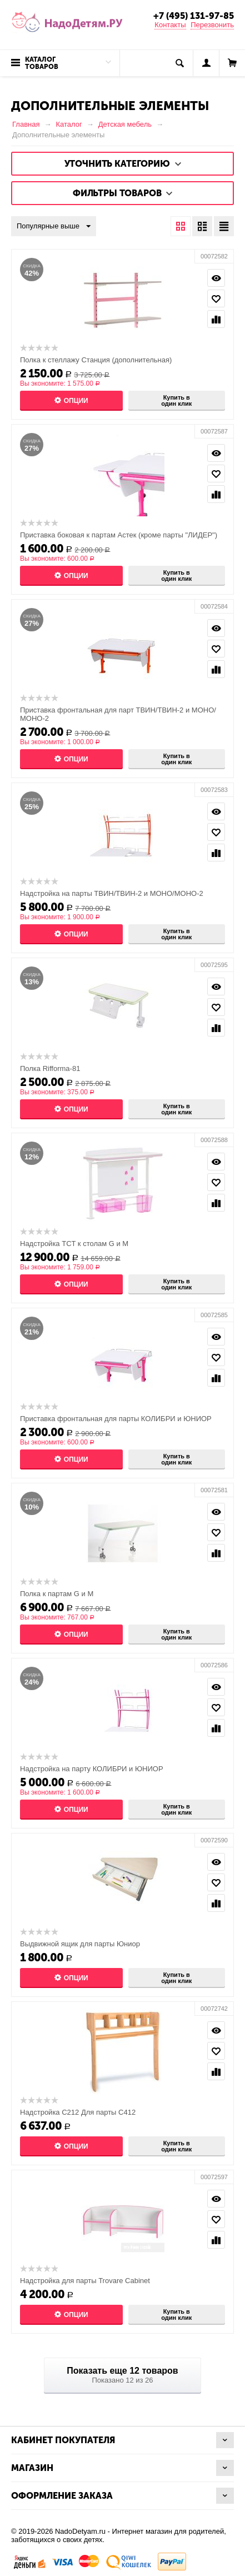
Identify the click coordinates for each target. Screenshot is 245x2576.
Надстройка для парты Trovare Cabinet (85, 2280)
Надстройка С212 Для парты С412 (78, 2112)
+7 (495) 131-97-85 (193, 16)
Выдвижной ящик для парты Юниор (80, 1944)
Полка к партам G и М (56, 1594)
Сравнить (216, 319)
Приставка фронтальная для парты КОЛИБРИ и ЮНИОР (116, 1418)
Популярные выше (54, 226)
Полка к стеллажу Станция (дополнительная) (96, 360)
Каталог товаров (41, 63)
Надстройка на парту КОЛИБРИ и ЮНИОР (91, 1769)
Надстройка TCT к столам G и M (74, 1243)
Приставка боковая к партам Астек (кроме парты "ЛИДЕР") (118, 535)
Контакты (170, 25)
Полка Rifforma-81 (50, 1068)
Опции (76, 401)
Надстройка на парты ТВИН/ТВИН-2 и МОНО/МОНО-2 (111, 893)
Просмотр (216, 278)
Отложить (216, 298)
